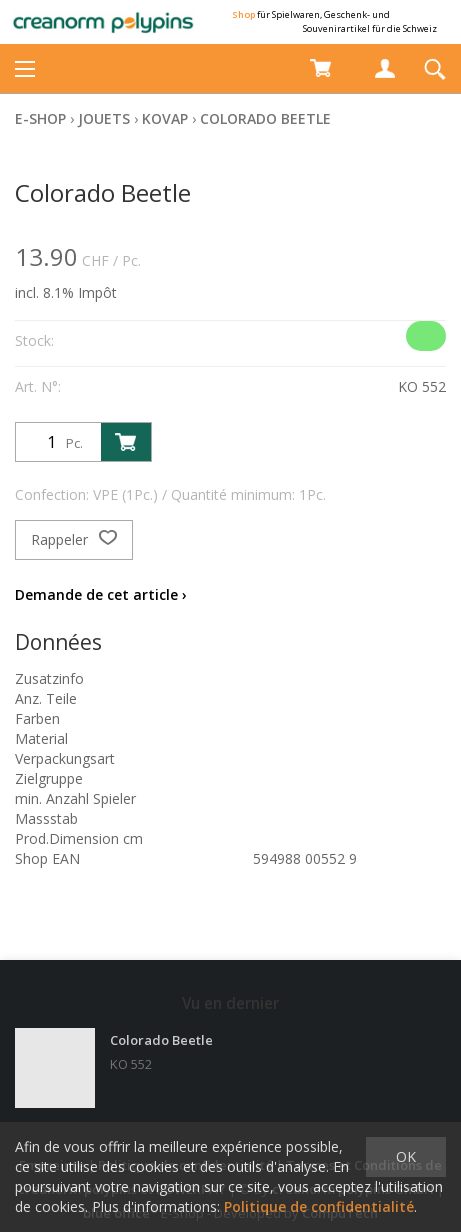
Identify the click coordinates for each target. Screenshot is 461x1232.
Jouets (104, 118)
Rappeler (74, 540)
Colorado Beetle (265, 118)
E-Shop (40, 118)
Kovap (165, 118)
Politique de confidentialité (319, 1206)
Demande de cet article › (101, 594)
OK (406, 1156)
